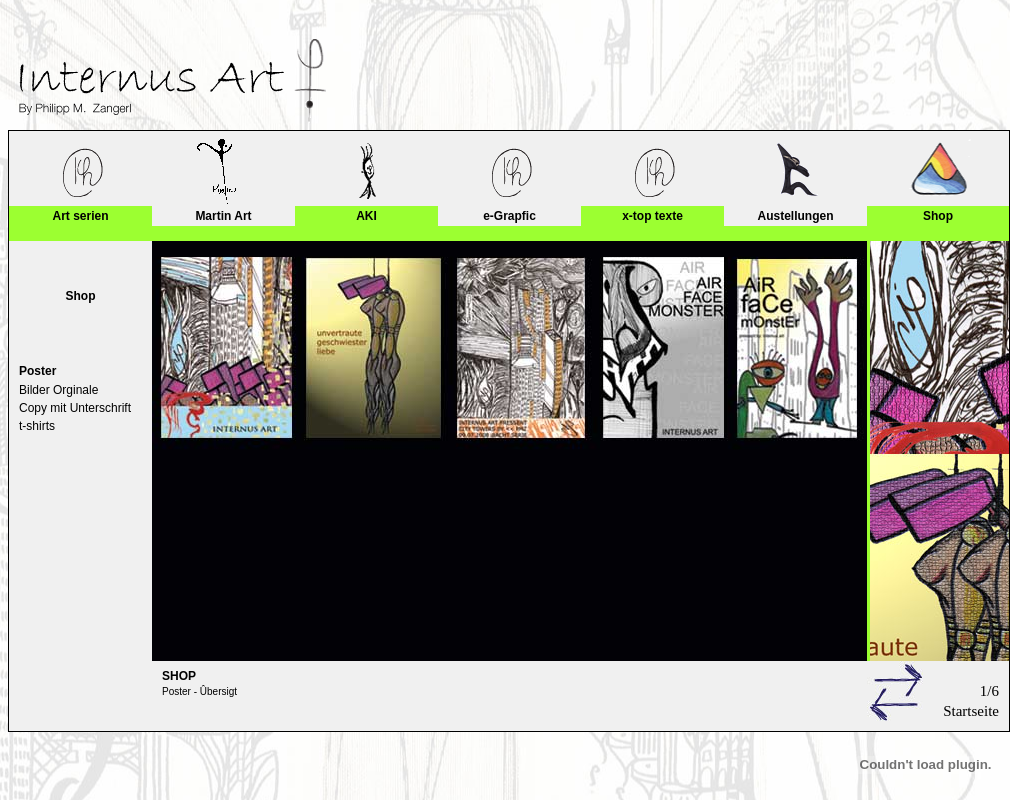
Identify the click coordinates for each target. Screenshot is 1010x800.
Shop (938, 216)
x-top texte (652, 216)
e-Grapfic (509, 216)
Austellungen (795, 216)
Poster (37, 371)
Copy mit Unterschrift (75, 408)
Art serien (80, 216)
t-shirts (37, 426)
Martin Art (223, 216)
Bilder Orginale (58, 390)
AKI (366, 216)
